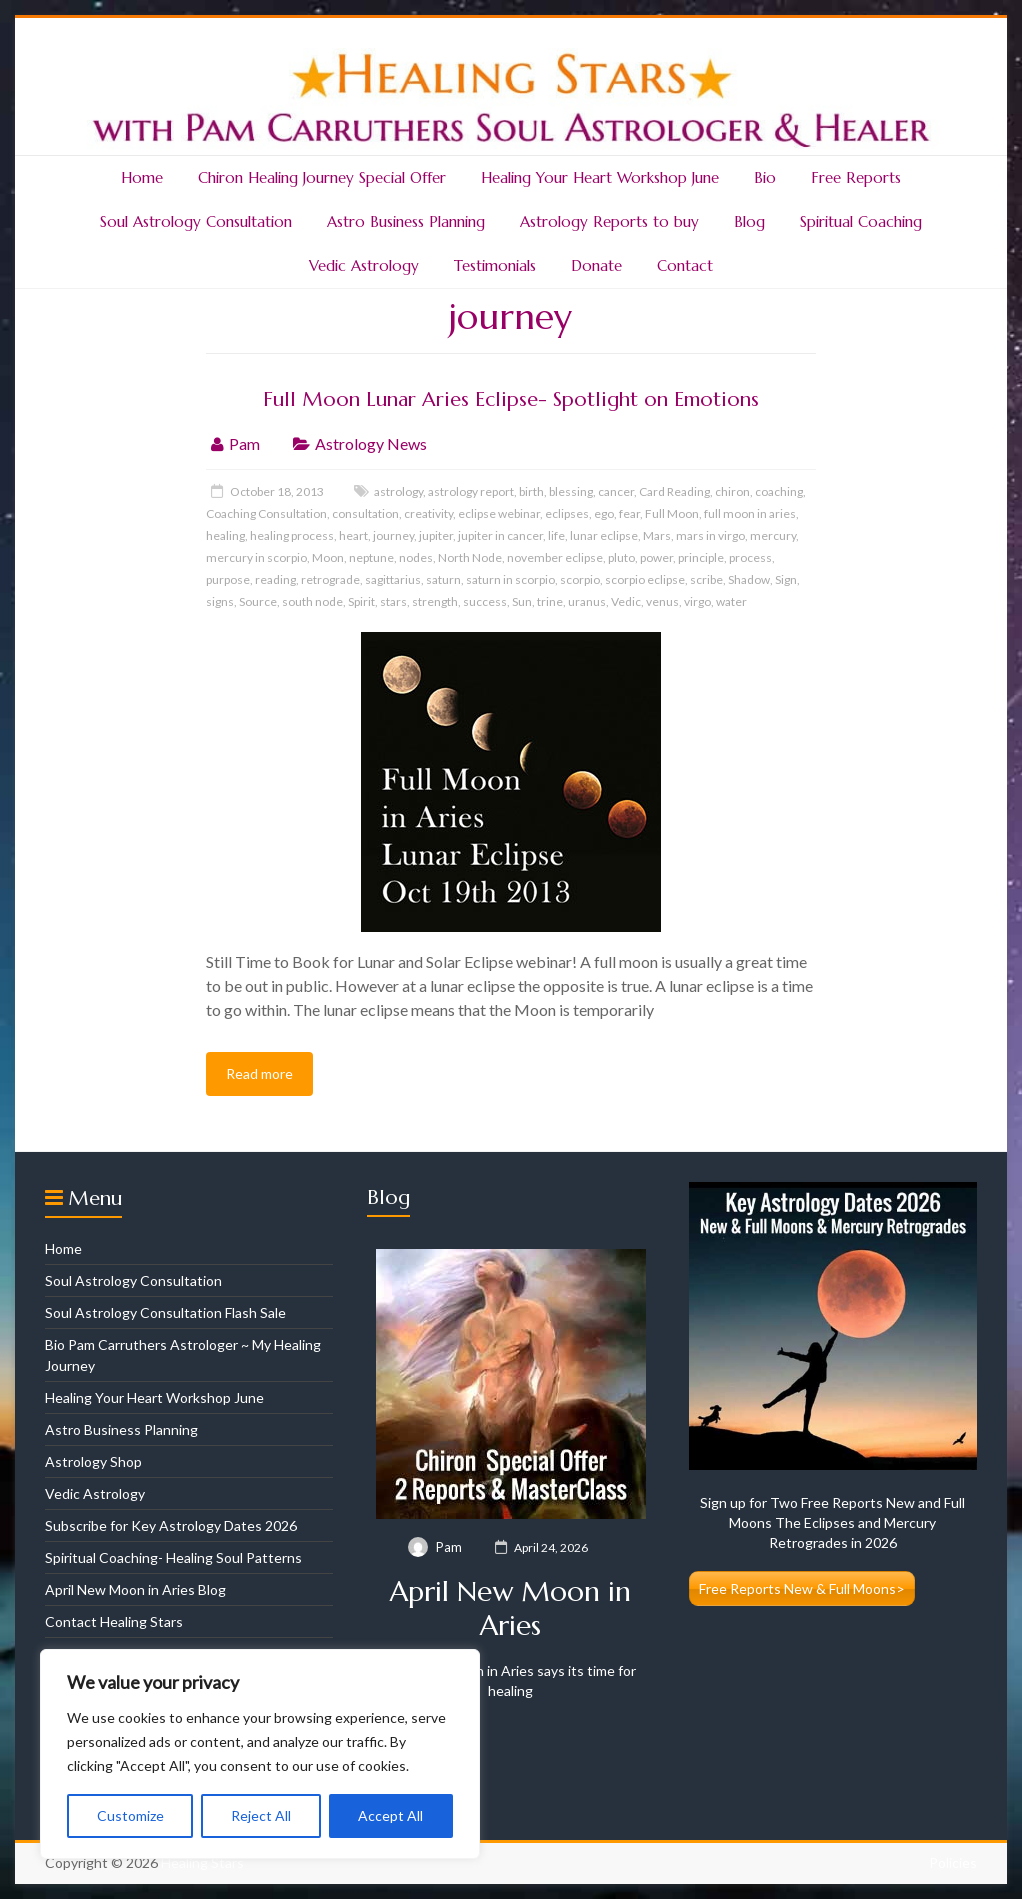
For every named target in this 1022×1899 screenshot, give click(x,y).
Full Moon (672, 513)
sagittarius (393, 579)
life (556, 535)
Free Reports (856, 177)
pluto (621, 557)
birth (531, 491)
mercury (773, 535)
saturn (443, 579)
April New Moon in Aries (510, 1608)
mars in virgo (710, 535)
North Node (470, 557)
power (656, 557)
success (485, 601)
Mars (657, 535)
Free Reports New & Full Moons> (802, 1588)
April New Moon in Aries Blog (135, 1589)
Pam (244, 443)
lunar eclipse (604, 535)
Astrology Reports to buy (609, 221)
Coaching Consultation (266, 513)
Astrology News (371, 443)
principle (701, 557)
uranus (587, 601)
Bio (765, 177)
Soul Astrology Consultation (196, 221)
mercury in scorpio (256, 557)
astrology (398, 491)
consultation (365, 513)
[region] (260, 1754)
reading (275, 579)
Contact (685, 265)
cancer (616, 491)
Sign (786, 579)
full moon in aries (750, 513)
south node (312, 601)
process (750, 557)
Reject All (261, 1815)
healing (225, 535)
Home (142, 177)
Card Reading (674, 491)
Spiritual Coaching (861, 221)
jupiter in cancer (500, 535)
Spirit (361, 601)
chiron (732, 491)
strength (435, 601)
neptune (371, 557)
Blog (749, 221)
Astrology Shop (93, 1461)
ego (604, 513)
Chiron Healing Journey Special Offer (322, 177)
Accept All (390, 1815)
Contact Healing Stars (114, 1621)
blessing (571, 491)
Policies (953, 1862)
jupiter (436, 535)
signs (220, 601)
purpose (228, 579)
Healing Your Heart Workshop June (600, 177)
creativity (428, 513)
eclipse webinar (499, 513)
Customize (130, 1815)
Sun (522, 601)
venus (662, 601)
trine (550, 601)
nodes (416, 557)
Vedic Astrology (364, 265)
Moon (328, 557)
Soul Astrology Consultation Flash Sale (165, 1312)
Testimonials (495, 265)
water (731, 601)
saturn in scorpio (510, 579)
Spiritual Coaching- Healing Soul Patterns (173, 1557)
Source (258, 601)
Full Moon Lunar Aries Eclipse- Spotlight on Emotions (511, 399)
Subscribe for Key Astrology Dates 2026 (171, 1525)
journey (393, 535)
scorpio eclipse (645, 579)
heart (353, 535)
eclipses (567, 513)
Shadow (749, 579)
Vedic (626, 601)
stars (393, 601)
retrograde (330, 579)
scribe (706, 579)
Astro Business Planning (406, 221)
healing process (292, 535)
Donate (596, 265)
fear (629, 513)
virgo (697, 601)
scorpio (580, 579)
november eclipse (555, 557)
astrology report (471, 491)
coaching (779, 491)
